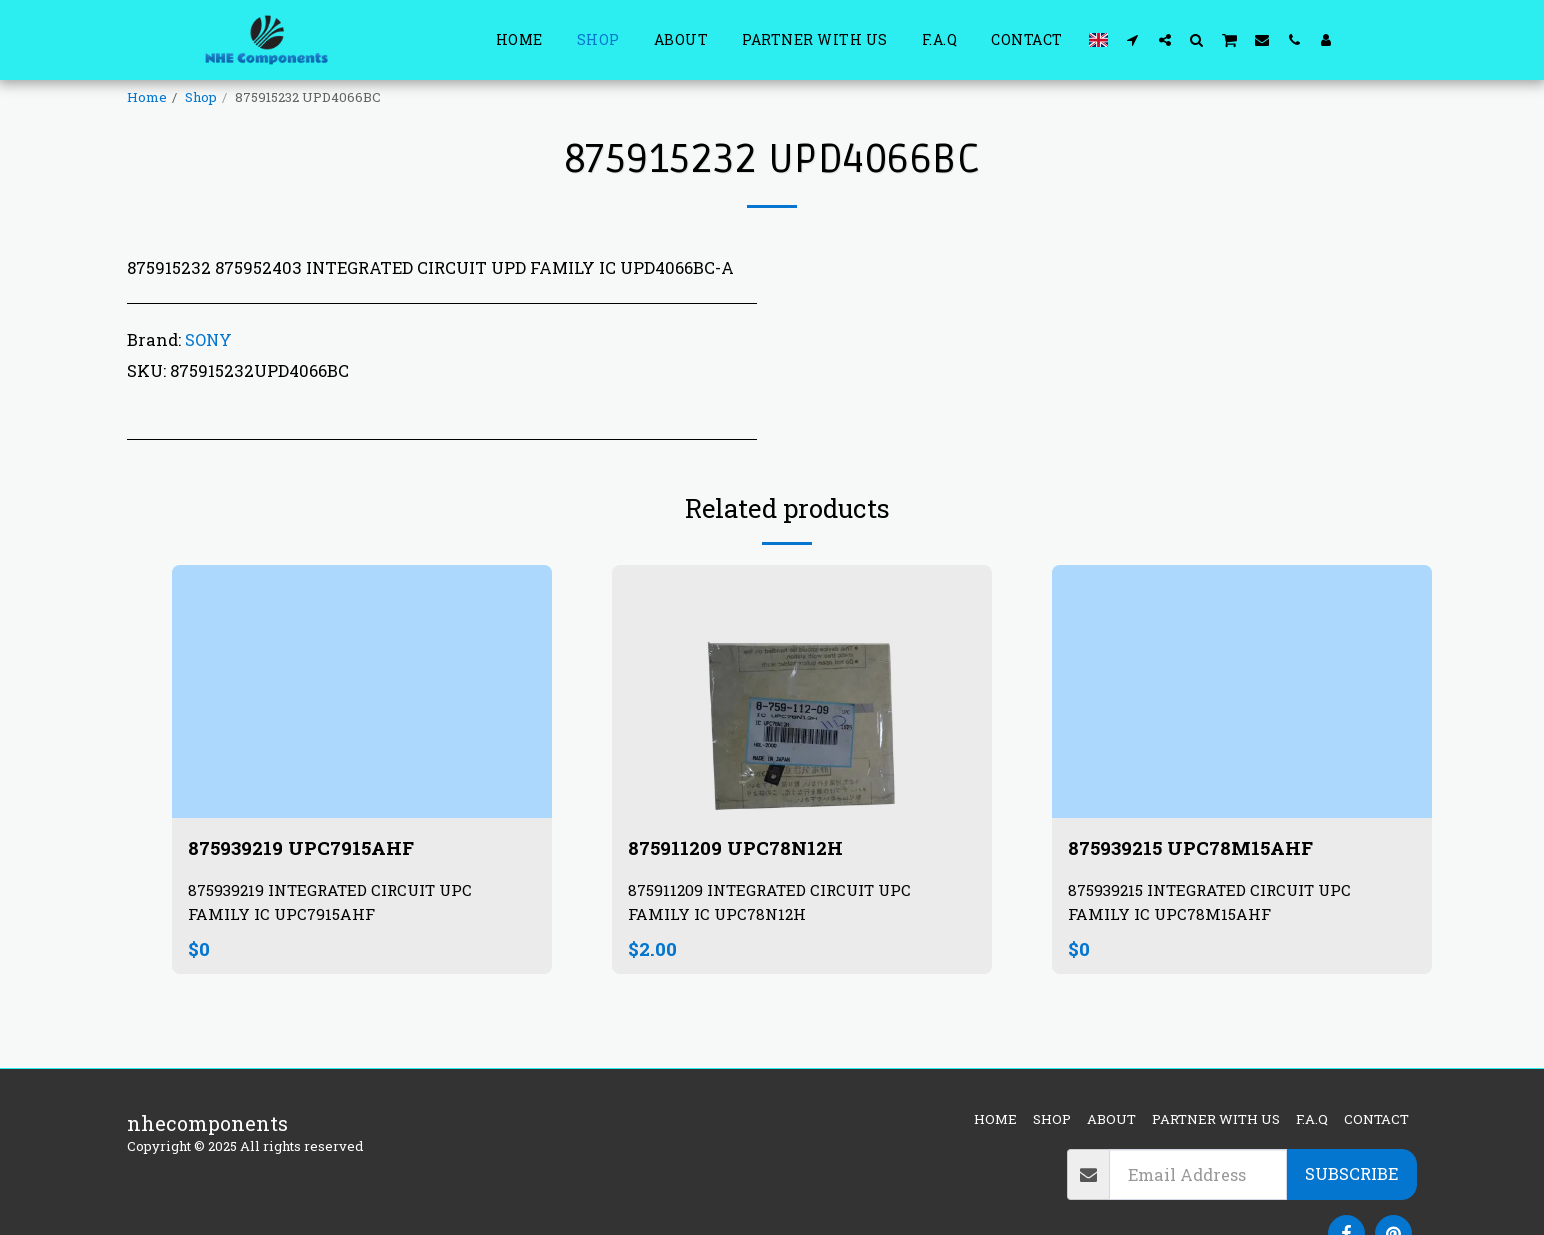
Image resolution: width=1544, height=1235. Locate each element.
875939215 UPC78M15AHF (1197, 848)
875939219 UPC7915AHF (308, 848)
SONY (208, 339)
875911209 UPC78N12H (741, 848)
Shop (201, 97)
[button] (1133, 39)
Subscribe (1351, 1173)
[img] (362, 691)
